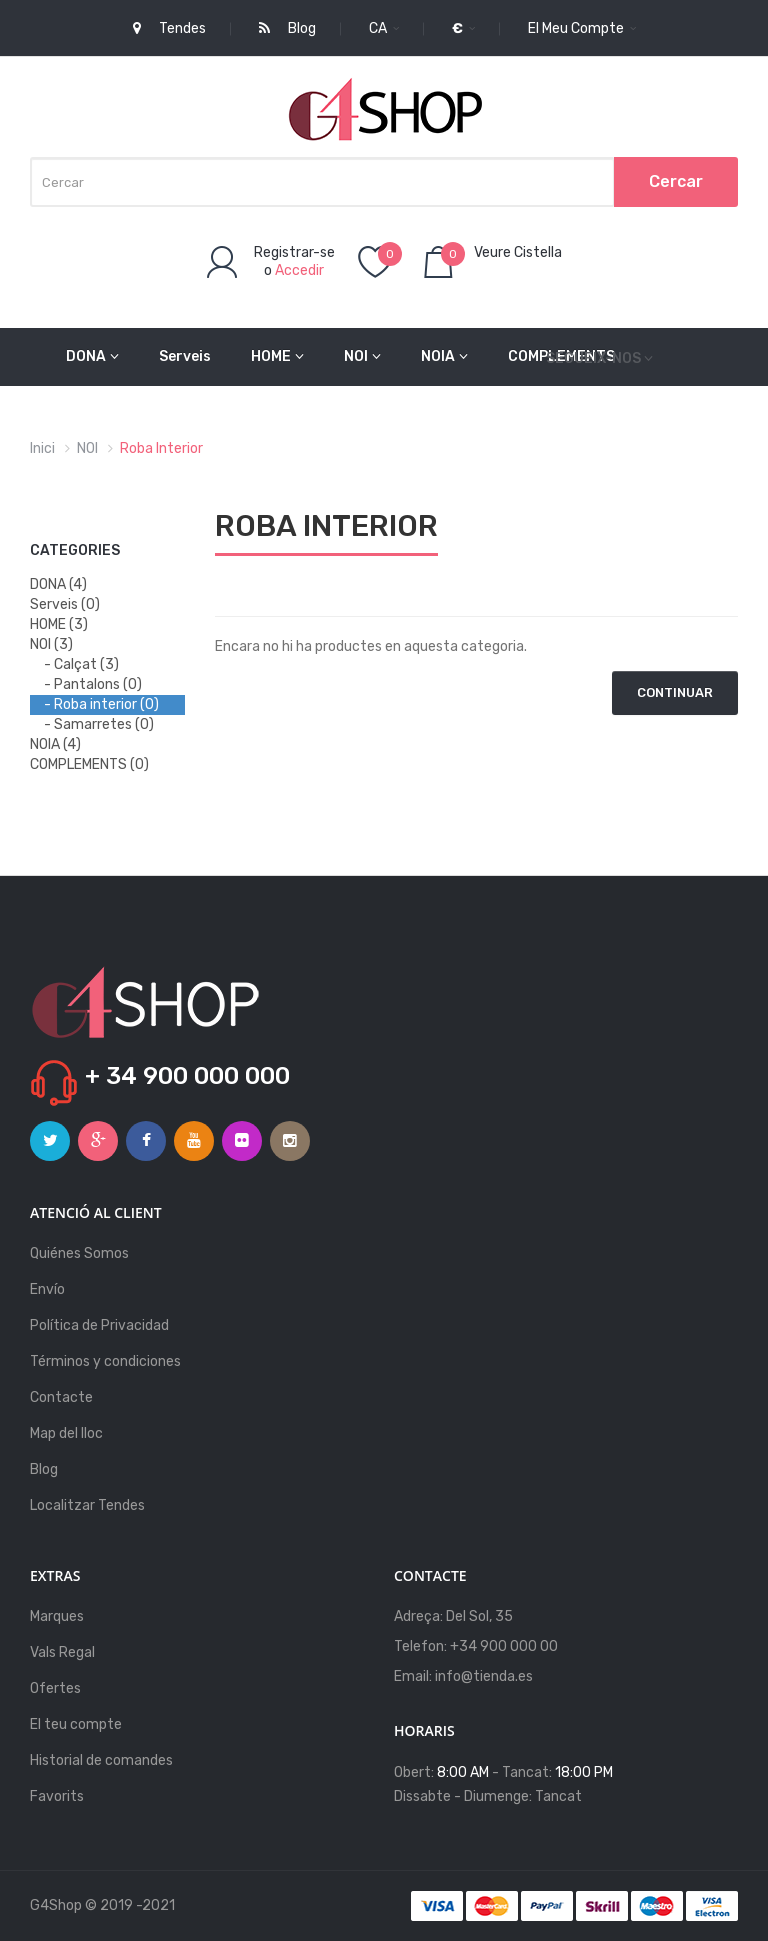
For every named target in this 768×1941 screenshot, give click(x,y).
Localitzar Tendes (87, 1505)
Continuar (675, 692)
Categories (75, 550)
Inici (42, 448)
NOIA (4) (55, 744)
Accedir (299, 270)
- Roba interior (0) (101, 704)
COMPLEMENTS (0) (89, 764)
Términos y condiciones (105, 1361)
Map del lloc (66, 1433)
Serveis (185, 356)
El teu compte (76, 1724)
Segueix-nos (593, 358)
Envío (47, 1289)
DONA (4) (58, 584)
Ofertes (55, 1688)
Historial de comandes (101, 1760)
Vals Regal (62, 1652)
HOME (277, 356)
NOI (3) (51, 644)
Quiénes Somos (79, 1253)
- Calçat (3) (81, 664)
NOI (362, 356)
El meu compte (582, 28)
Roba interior (161, 448)
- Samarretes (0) (99, 724)
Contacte (61, 1397)
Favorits (57, 1796)
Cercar (676, 181)
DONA (92, 356)
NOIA (444, 356)
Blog (44, 1469)
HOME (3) (59, 624)
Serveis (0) (65, 604)
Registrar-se (294, 252)
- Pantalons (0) (93, 684)
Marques (57, 1616)
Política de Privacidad (99, 1325)
